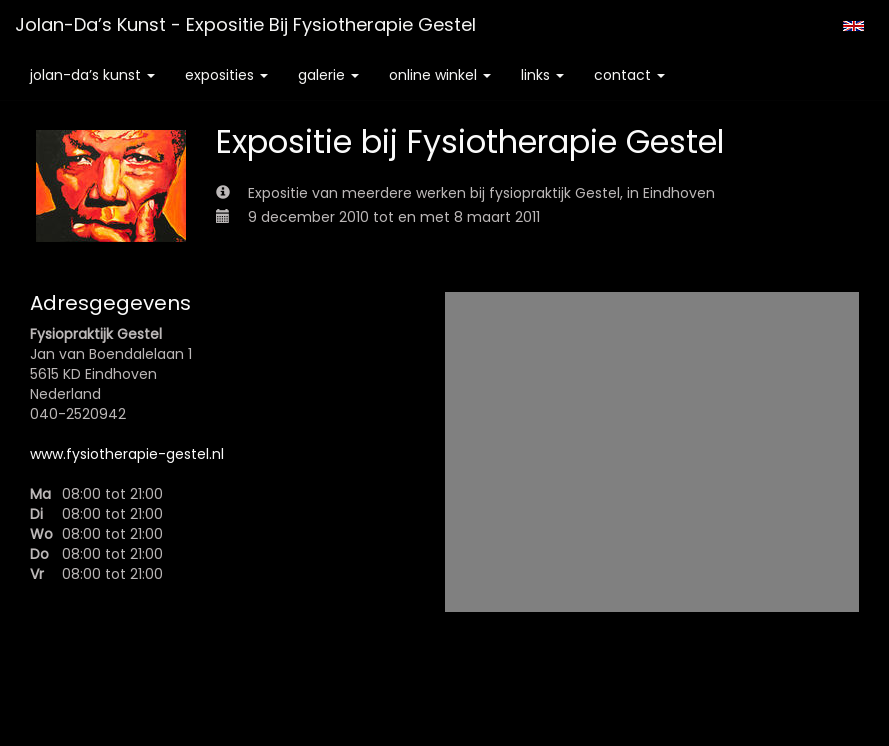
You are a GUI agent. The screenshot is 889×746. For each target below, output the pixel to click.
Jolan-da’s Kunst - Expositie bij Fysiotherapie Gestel (245, 24)
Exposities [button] (226, 75)
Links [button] (542, 75)
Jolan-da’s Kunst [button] (92, 75)
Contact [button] (629, 75)
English (853, 26)
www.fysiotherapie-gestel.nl (127, 454)
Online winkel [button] (440, 75)
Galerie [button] (328, 75)
